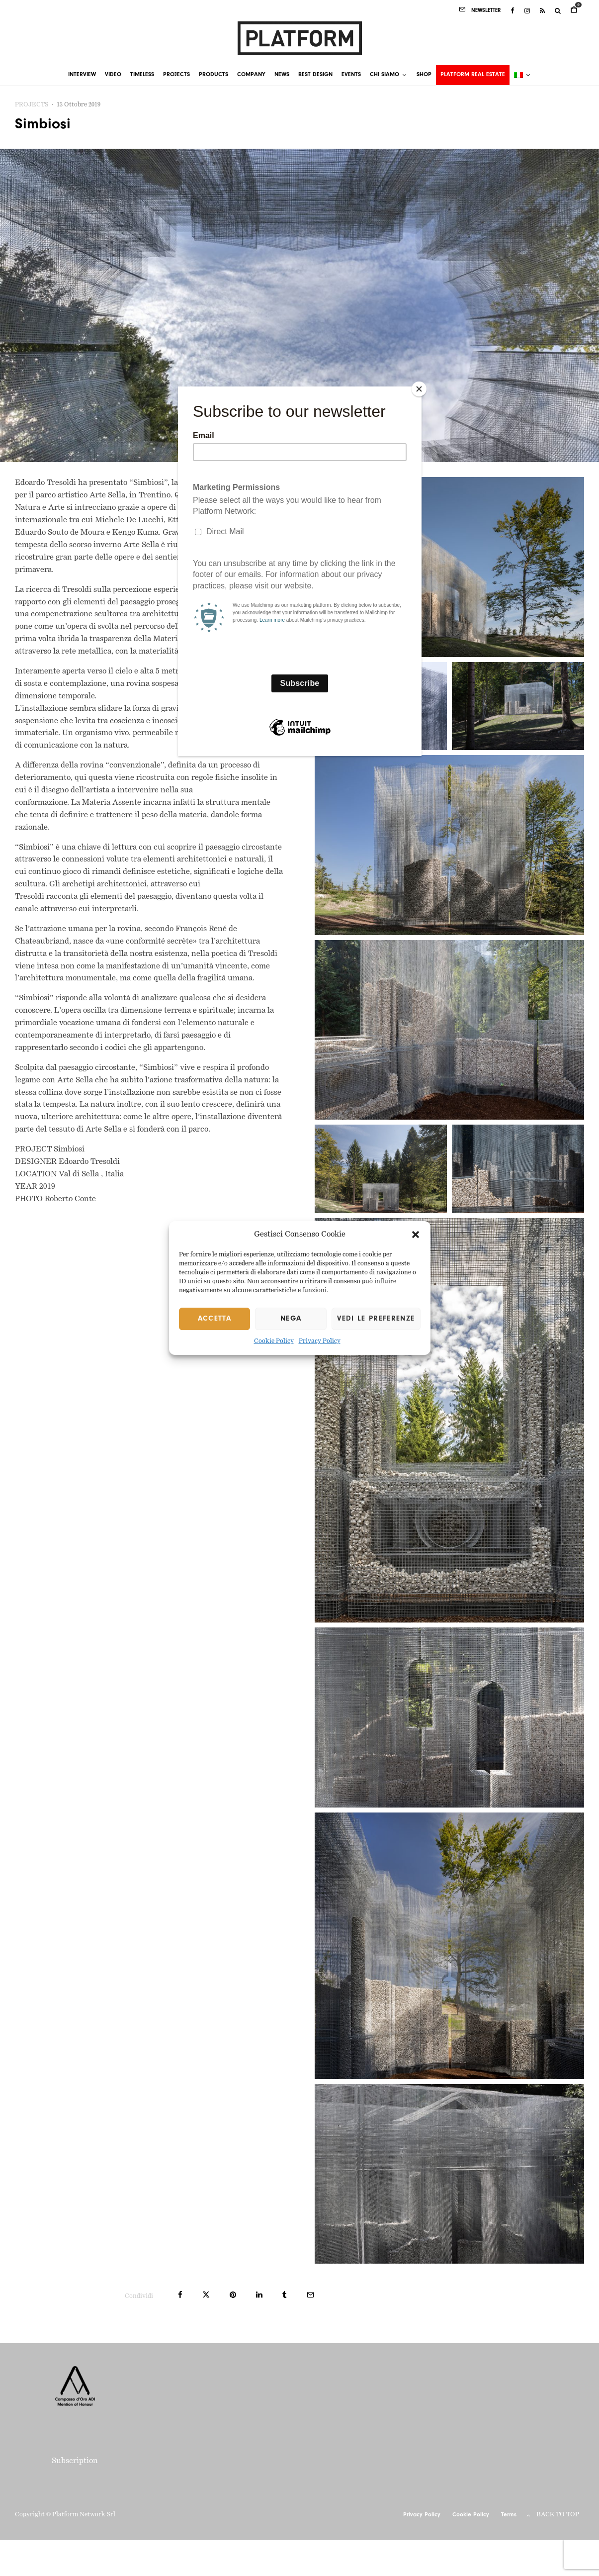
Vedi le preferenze (376, 1319)
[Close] (419, 389)
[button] (416, 1235)
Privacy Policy (320, 1342)
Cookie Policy (274, 1342)
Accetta (214, 1319)
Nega (290, 1319)
